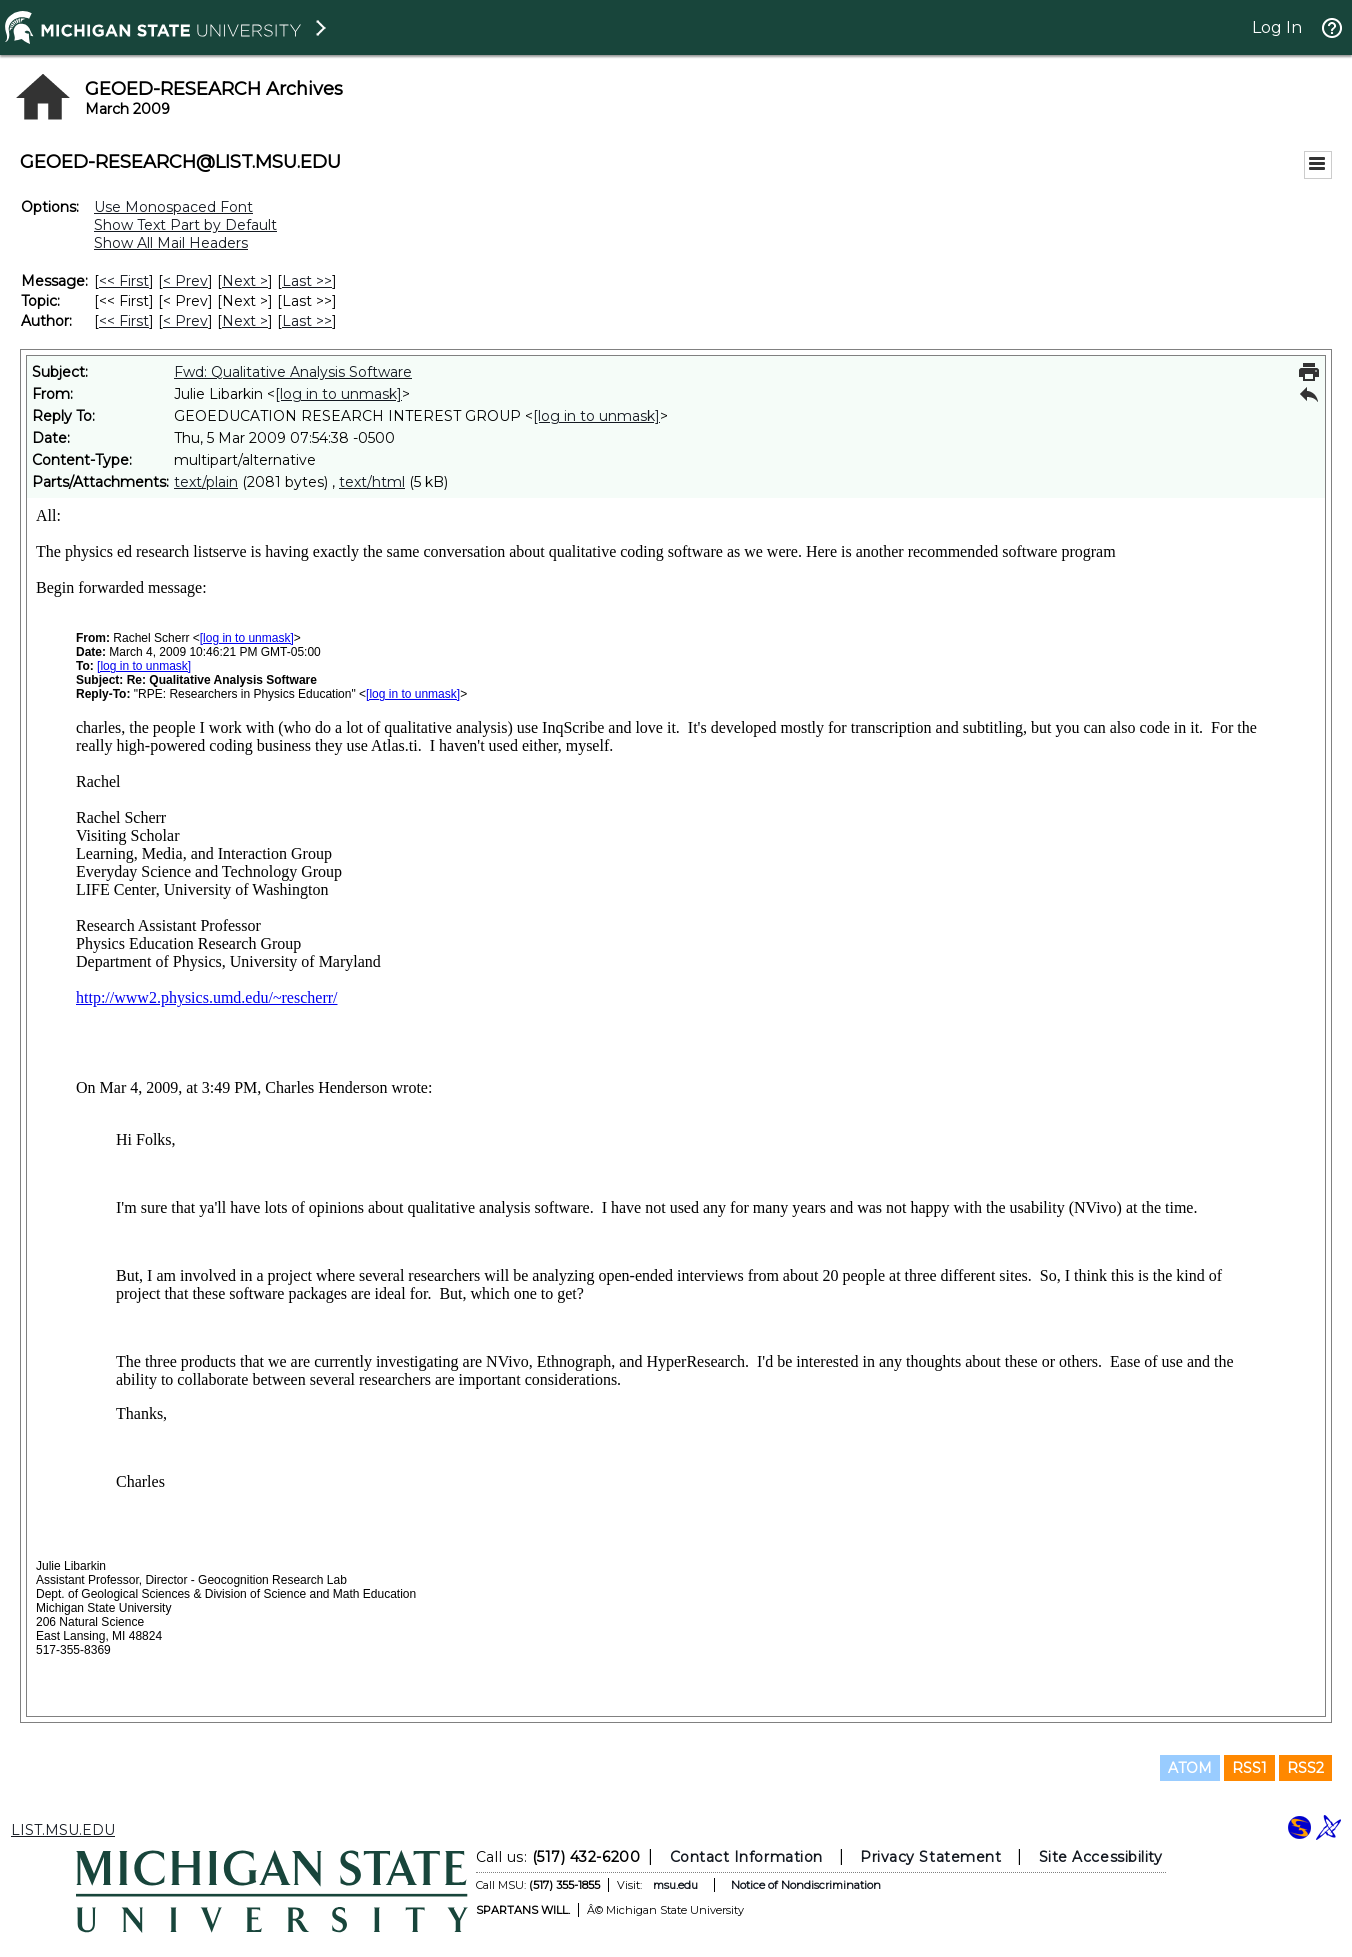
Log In (1277, 27)
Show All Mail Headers (171, 243)
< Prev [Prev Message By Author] (185, 321)
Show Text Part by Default (185, 225)
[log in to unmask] (338, 394)
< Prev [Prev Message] (185, 281)
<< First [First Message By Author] (124, 321)
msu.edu (675, 1885)
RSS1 (1249, 1768)
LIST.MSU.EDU (63, 1830)
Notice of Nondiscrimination (806, 1885)
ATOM (1190, 1768)
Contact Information (746, 1857)
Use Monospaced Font (173, 207)
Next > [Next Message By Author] (245, 321)
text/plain (206, 482)
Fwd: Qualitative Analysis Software (293, 372)
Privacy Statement (930, 1857)
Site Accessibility (1101, 1857)
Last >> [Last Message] (307, 281)
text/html (372, 482)
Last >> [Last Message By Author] (307, 321)
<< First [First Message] (124, 281)
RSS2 (1305, 1768)
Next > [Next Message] (245, 281)
